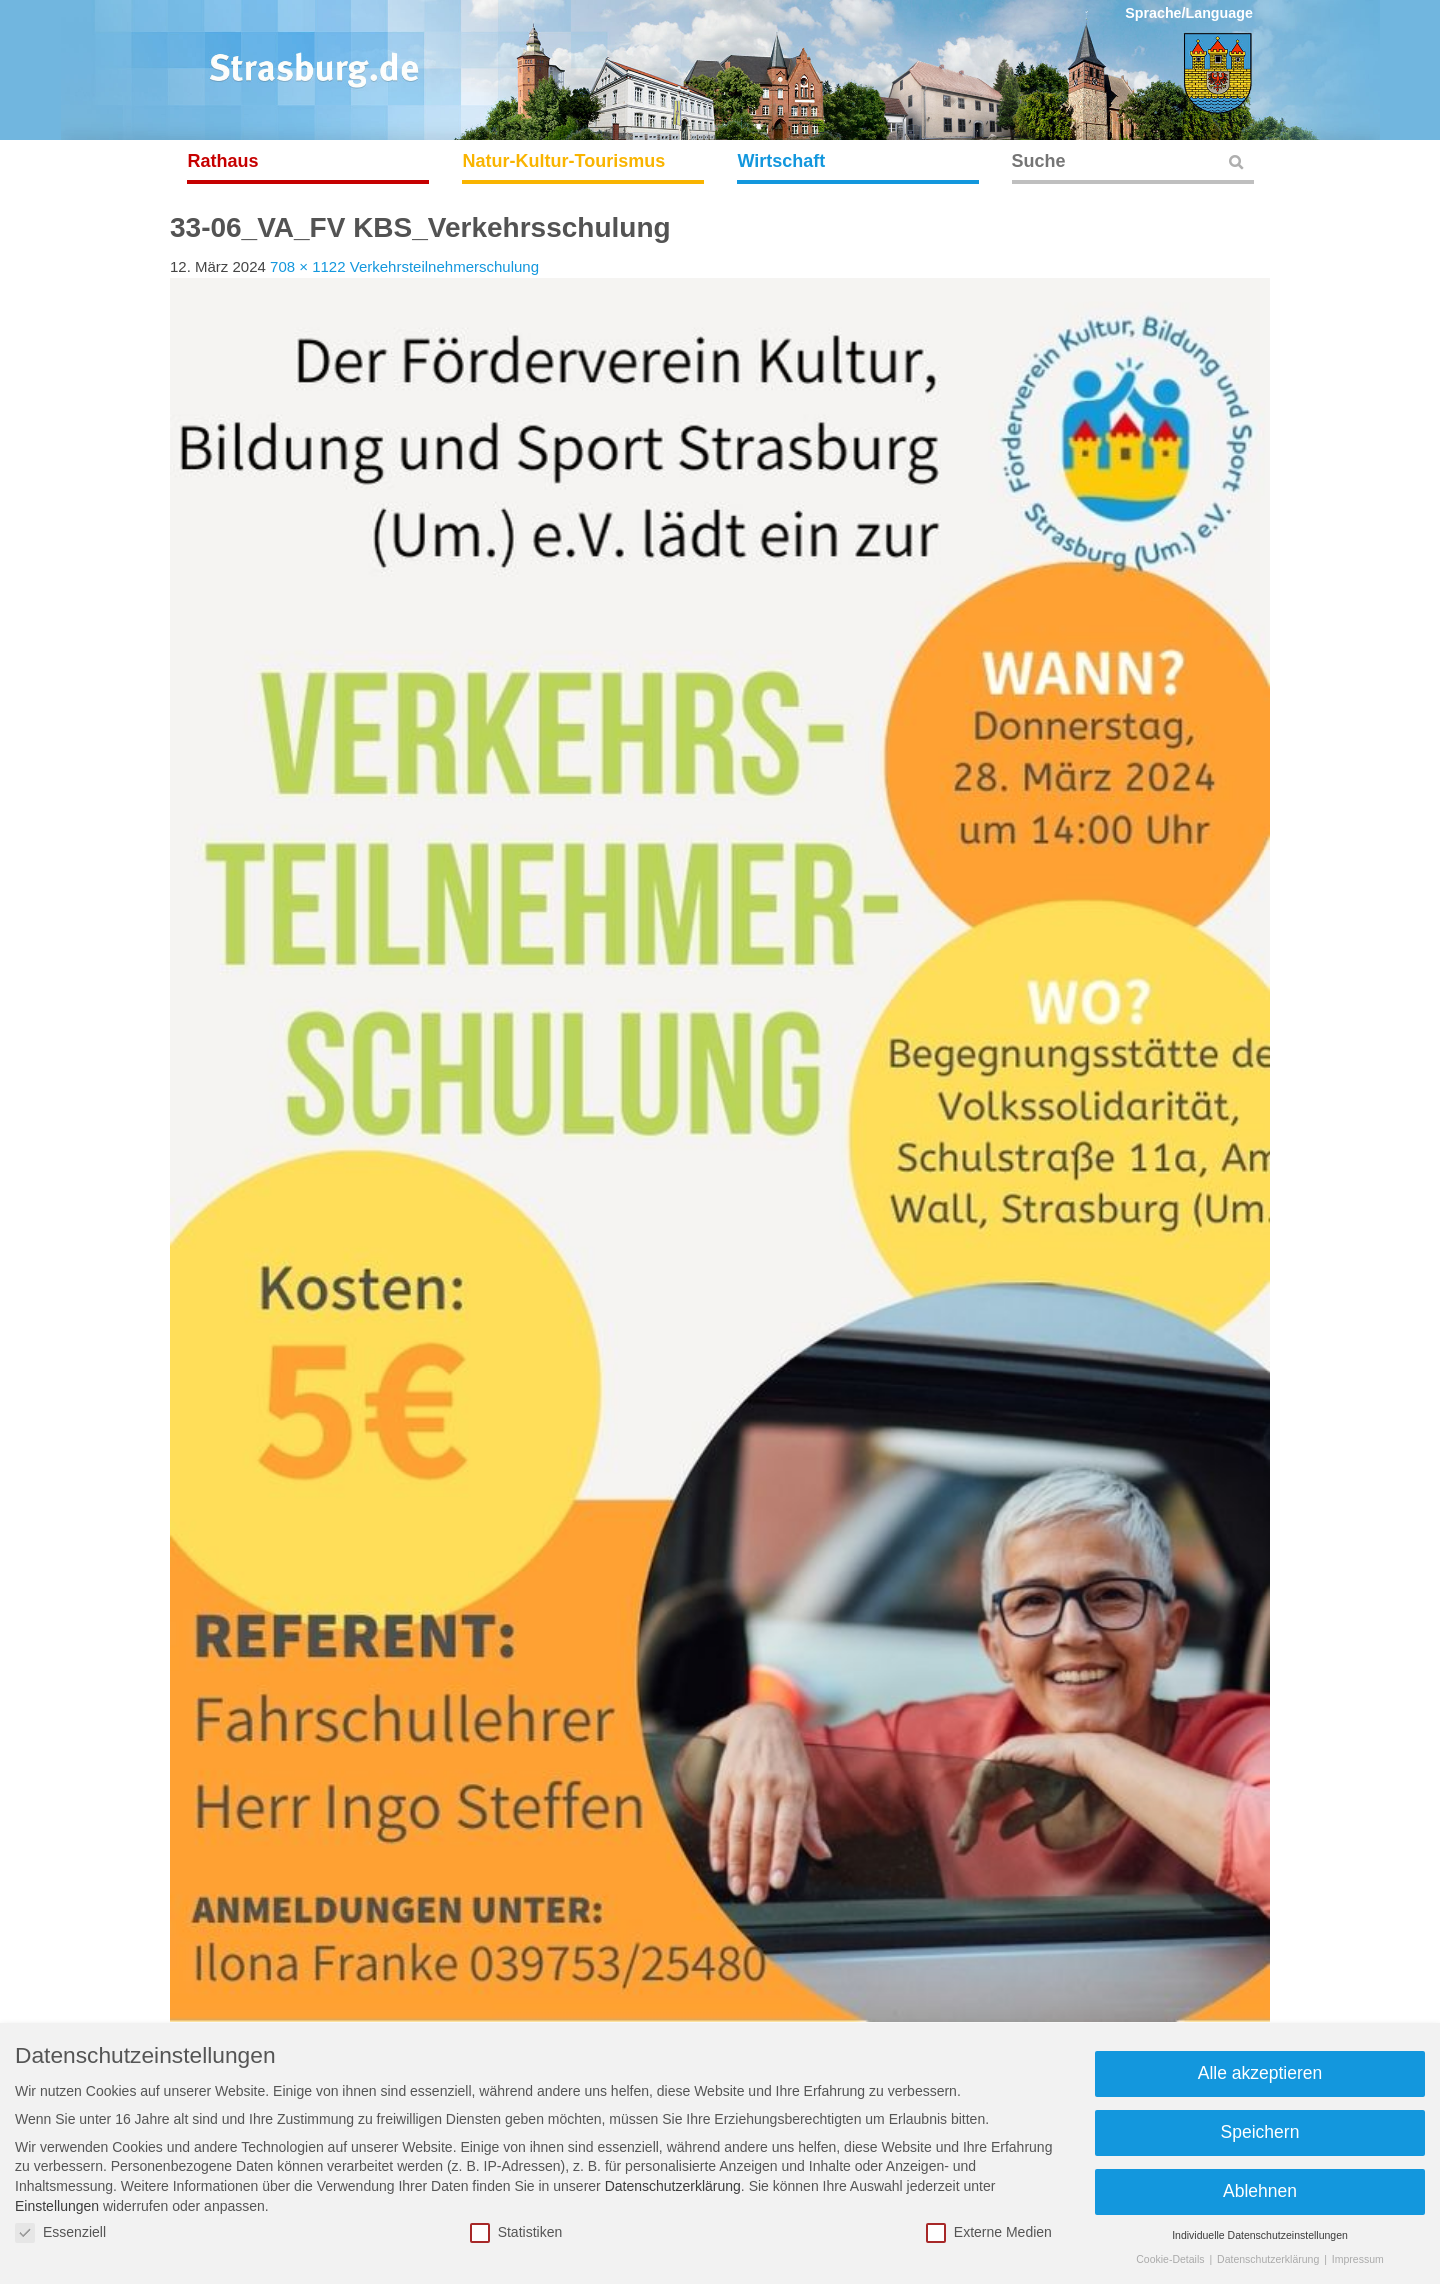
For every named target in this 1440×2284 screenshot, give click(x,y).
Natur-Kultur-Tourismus (564, 161)
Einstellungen (57, 2206)
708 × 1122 (308, 266)
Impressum (1358, 2259)
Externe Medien (989, 2232)
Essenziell (60, 2232)
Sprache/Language (1189, 13)
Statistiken (516, 2232)
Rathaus (223, 161)
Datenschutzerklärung (673, 2186)
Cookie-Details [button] (1171, 2259)
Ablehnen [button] (1260, 2191)
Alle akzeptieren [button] (1260, 2073)
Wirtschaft (782, 161)
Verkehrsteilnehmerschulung (444, 266)
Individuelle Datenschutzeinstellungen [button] (1260, 2235)
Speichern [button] (1260, 2132)
